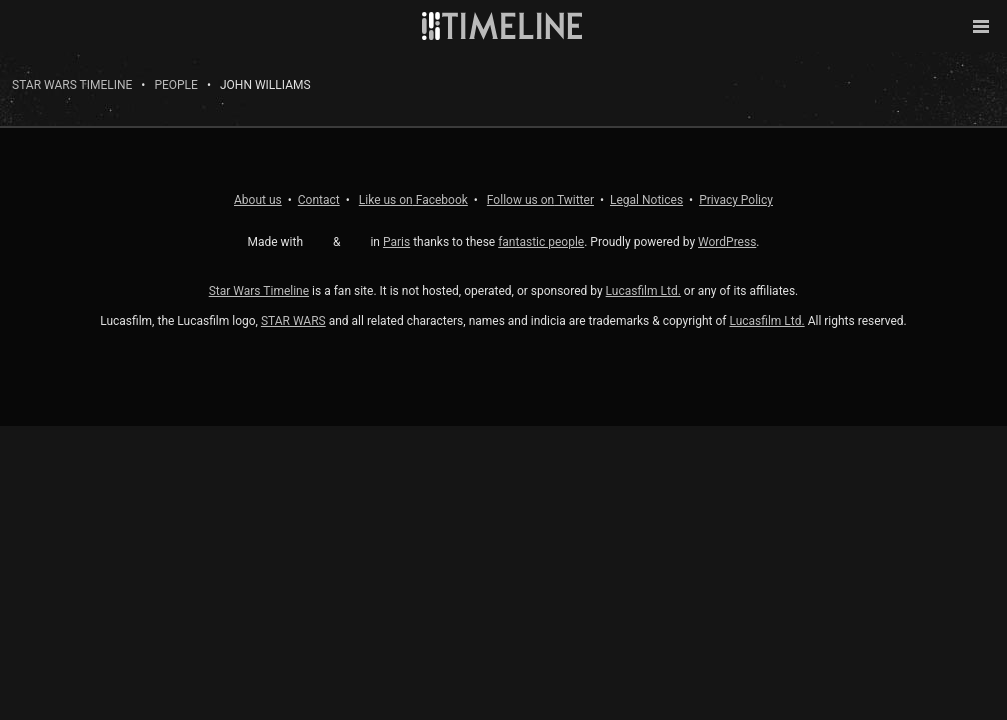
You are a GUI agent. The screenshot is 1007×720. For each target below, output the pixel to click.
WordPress (727, 242)
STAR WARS (293, 321)
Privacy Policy (736, 200)
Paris (396, 242)
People (176, 85)
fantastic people (541, 242)
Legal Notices (646, 200)
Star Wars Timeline (72, 85)
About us (258, 200)
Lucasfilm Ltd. (643, 291)
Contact (319, 200)
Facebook (413, 200)
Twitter (540, 200)
